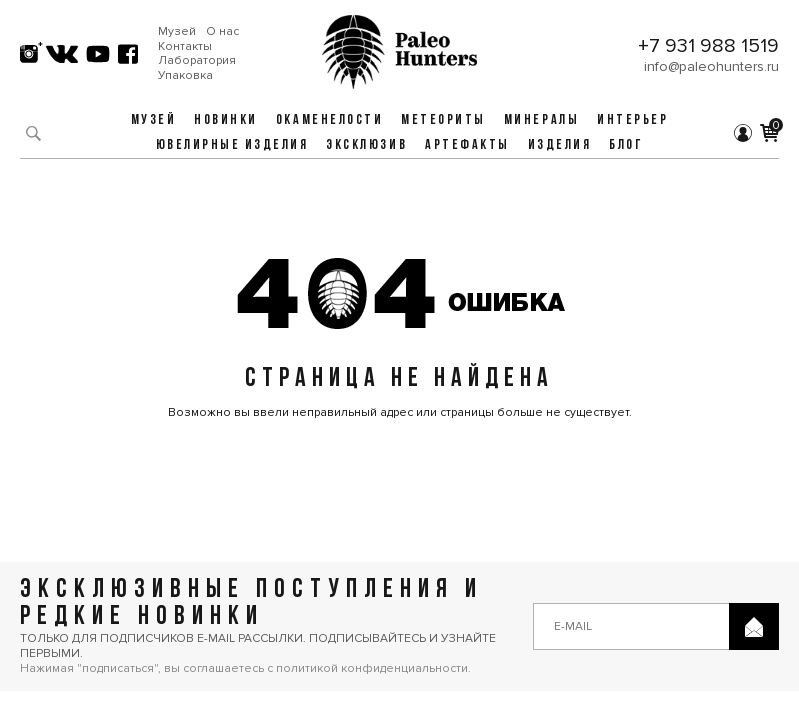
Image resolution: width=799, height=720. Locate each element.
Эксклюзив (366, 145)
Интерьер (632, 120)
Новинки (226, 120)
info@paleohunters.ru (711, 66)
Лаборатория (197, 61)
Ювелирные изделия (232, 145)
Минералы (541, 120)
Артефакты (467, 145)
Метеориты (443, 120)
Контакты (185, 47)
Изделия (560, 145)
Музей (177, 32)
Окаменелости (329, 120)
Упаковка (185, 76)
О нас (222, 32)
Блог (626, 145)
